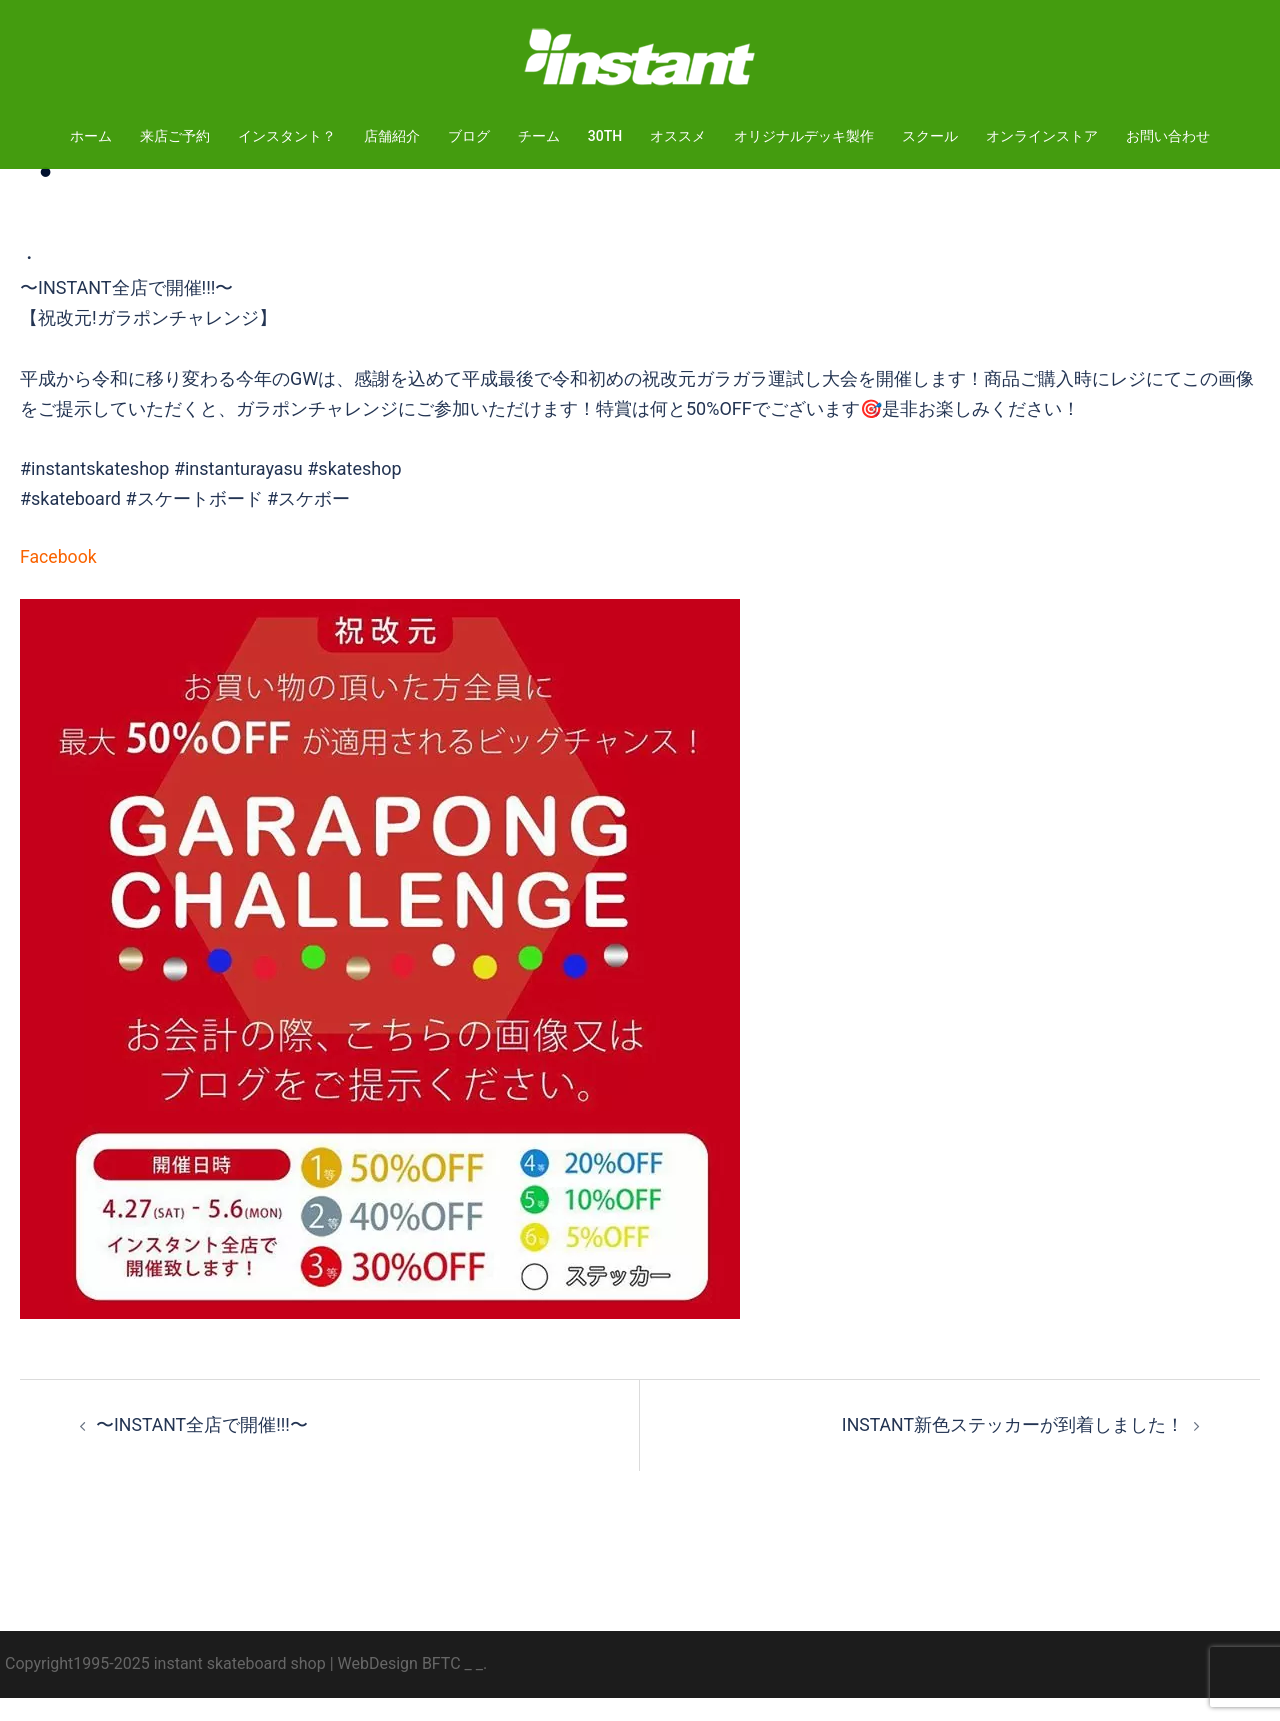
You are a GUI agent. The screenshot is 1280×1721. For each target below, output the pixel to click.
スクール (930, 136)
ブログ (469, 136)
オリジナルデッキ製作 (804, 136)
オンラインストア (1042, 136)
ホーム (91, 136)
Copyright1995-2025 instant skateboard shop (165, 1686)
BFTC (441, 1686)
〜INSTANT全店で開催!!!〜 (202, 1448)
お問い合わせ (1168, 136)
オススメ (678, 136)
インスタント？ (287, 136)
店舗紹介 (392, 136)
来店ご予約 (175, 136)
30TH (605, 136)
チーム (539, 136)
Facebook (59, 580)
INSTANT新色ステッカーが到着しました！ (1012, 1448)
